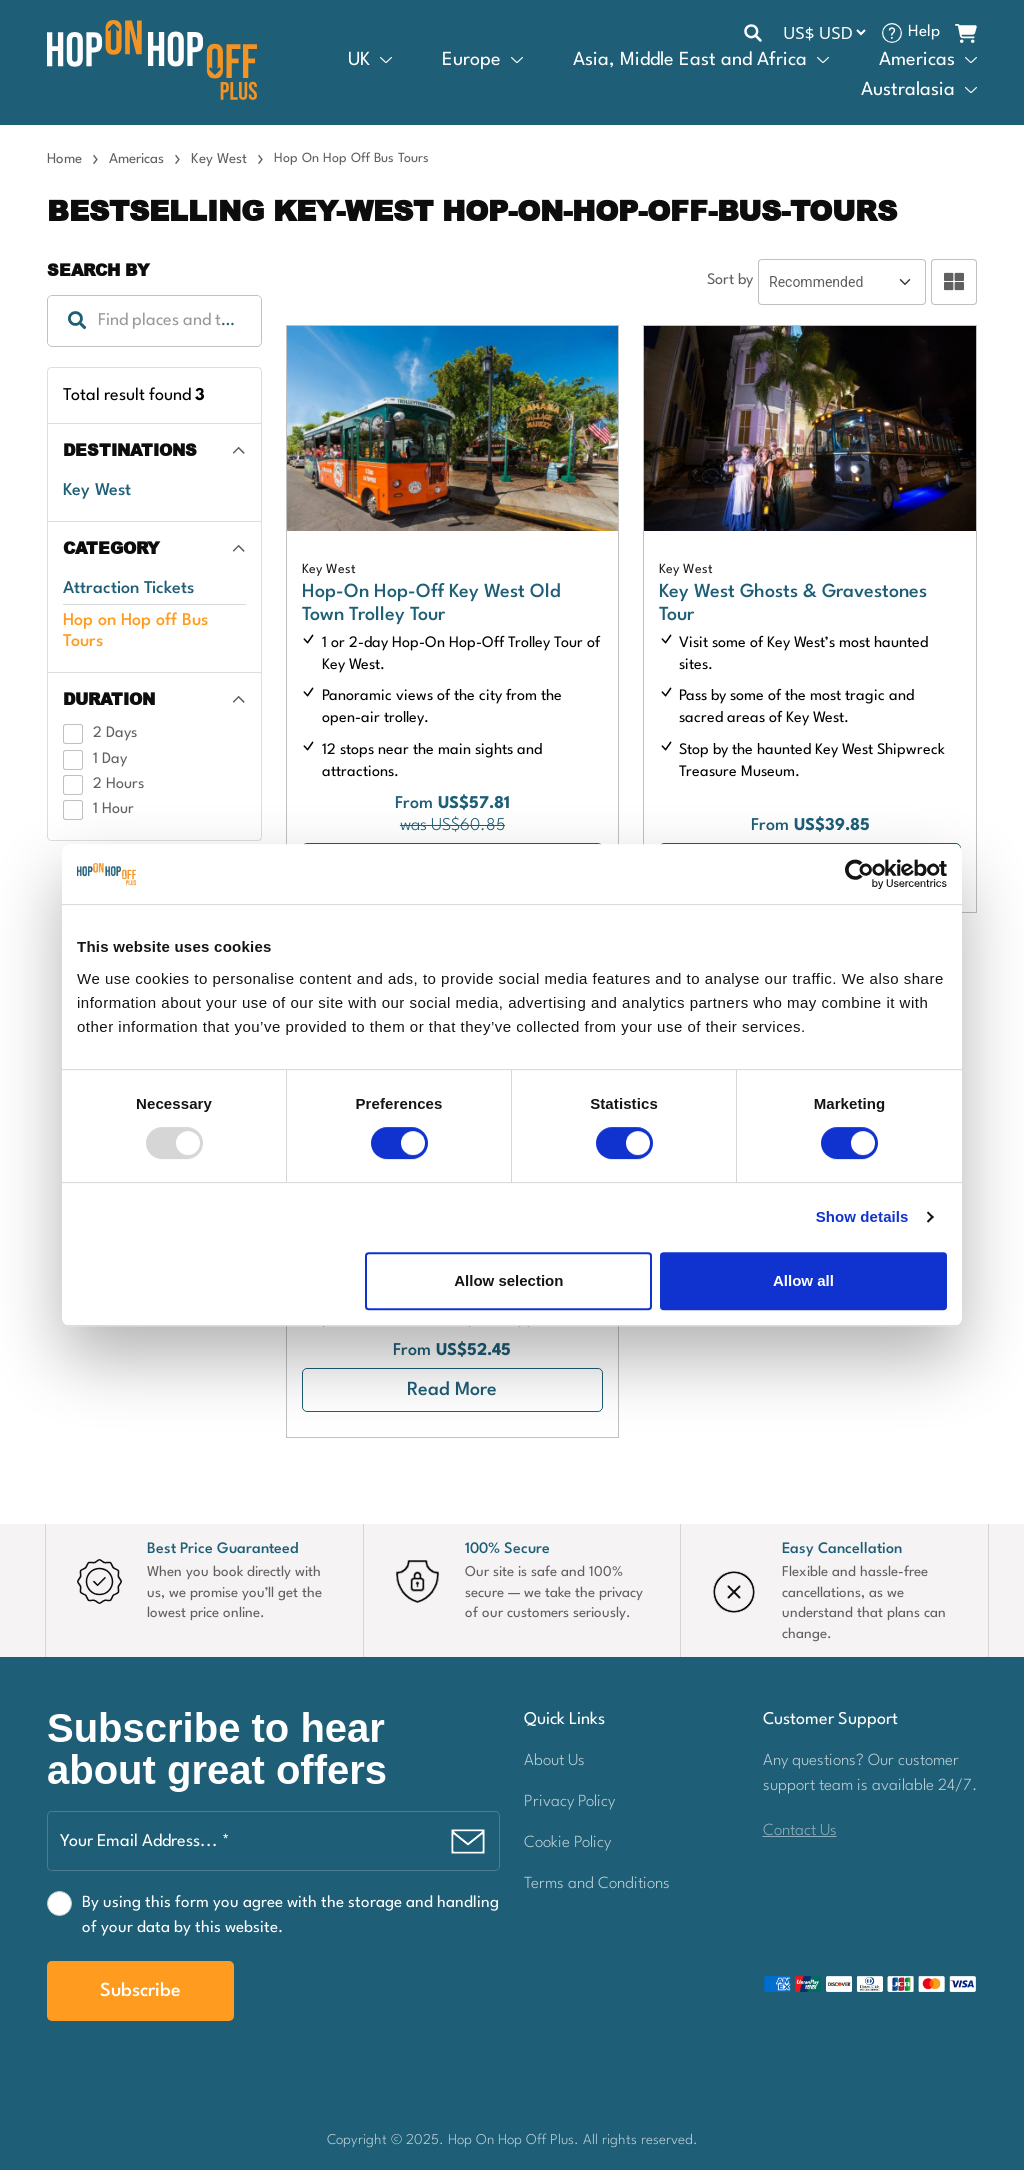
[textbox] (154, 320)
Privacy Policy (569, 1802)
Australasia (908, 90)
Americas (917, 60)
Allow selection (508, 1280)
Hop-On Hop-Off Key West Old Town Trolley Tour (431, 604)
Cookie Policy (567, 1843)
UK (359, 60)
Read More (452, 1390)
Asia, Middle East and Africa (690, 60)
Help (924, 32)
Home (64, 159)
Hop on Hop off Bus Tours (135, 631)
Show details (862, 1216)
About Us (554, 1761)
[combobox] (154, 321)
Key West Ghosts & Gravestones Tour (793, 604)
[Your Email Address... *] (273, 1841)
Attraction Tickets (128, 588)
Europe (471, 60)
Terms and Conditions (597, 1884)
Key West (219, 159)
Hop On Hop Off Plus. (515, 2140)
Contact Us (800, 1831)
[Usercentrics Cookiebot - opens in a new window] (859, 874)
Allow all (803, 1280)
